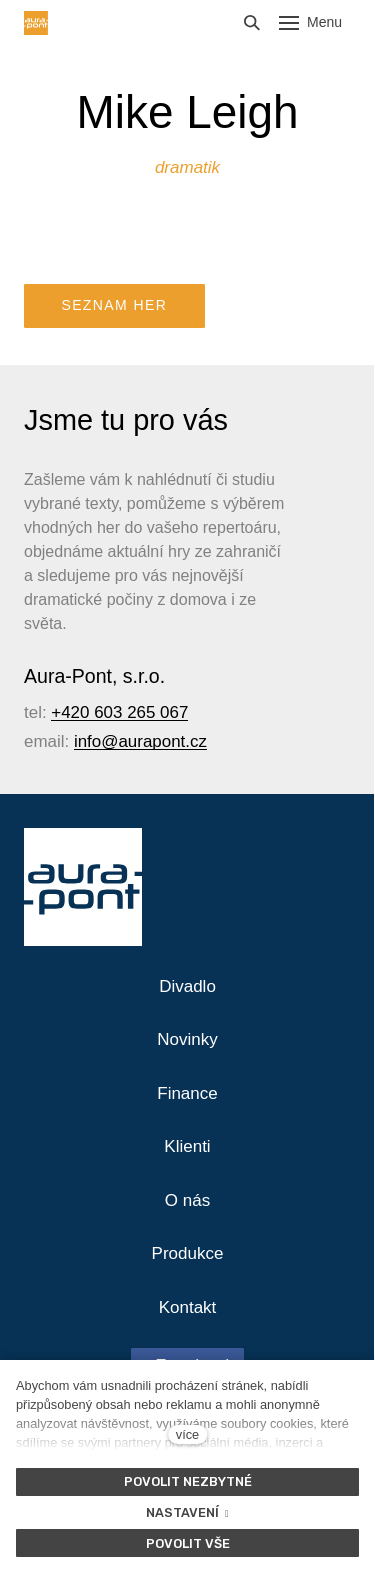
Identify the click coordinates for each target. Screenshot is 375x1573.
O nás (187, 1200)
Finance (187, 1093)
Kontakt (188, 1307)
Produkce (188, 1253)
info (87, 741)
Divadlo (187, 986)
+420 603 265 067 (119, 712)
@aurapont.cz (154, 741)
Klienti (187, 1146)
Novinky (187, 1039)
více (187, 1434)
